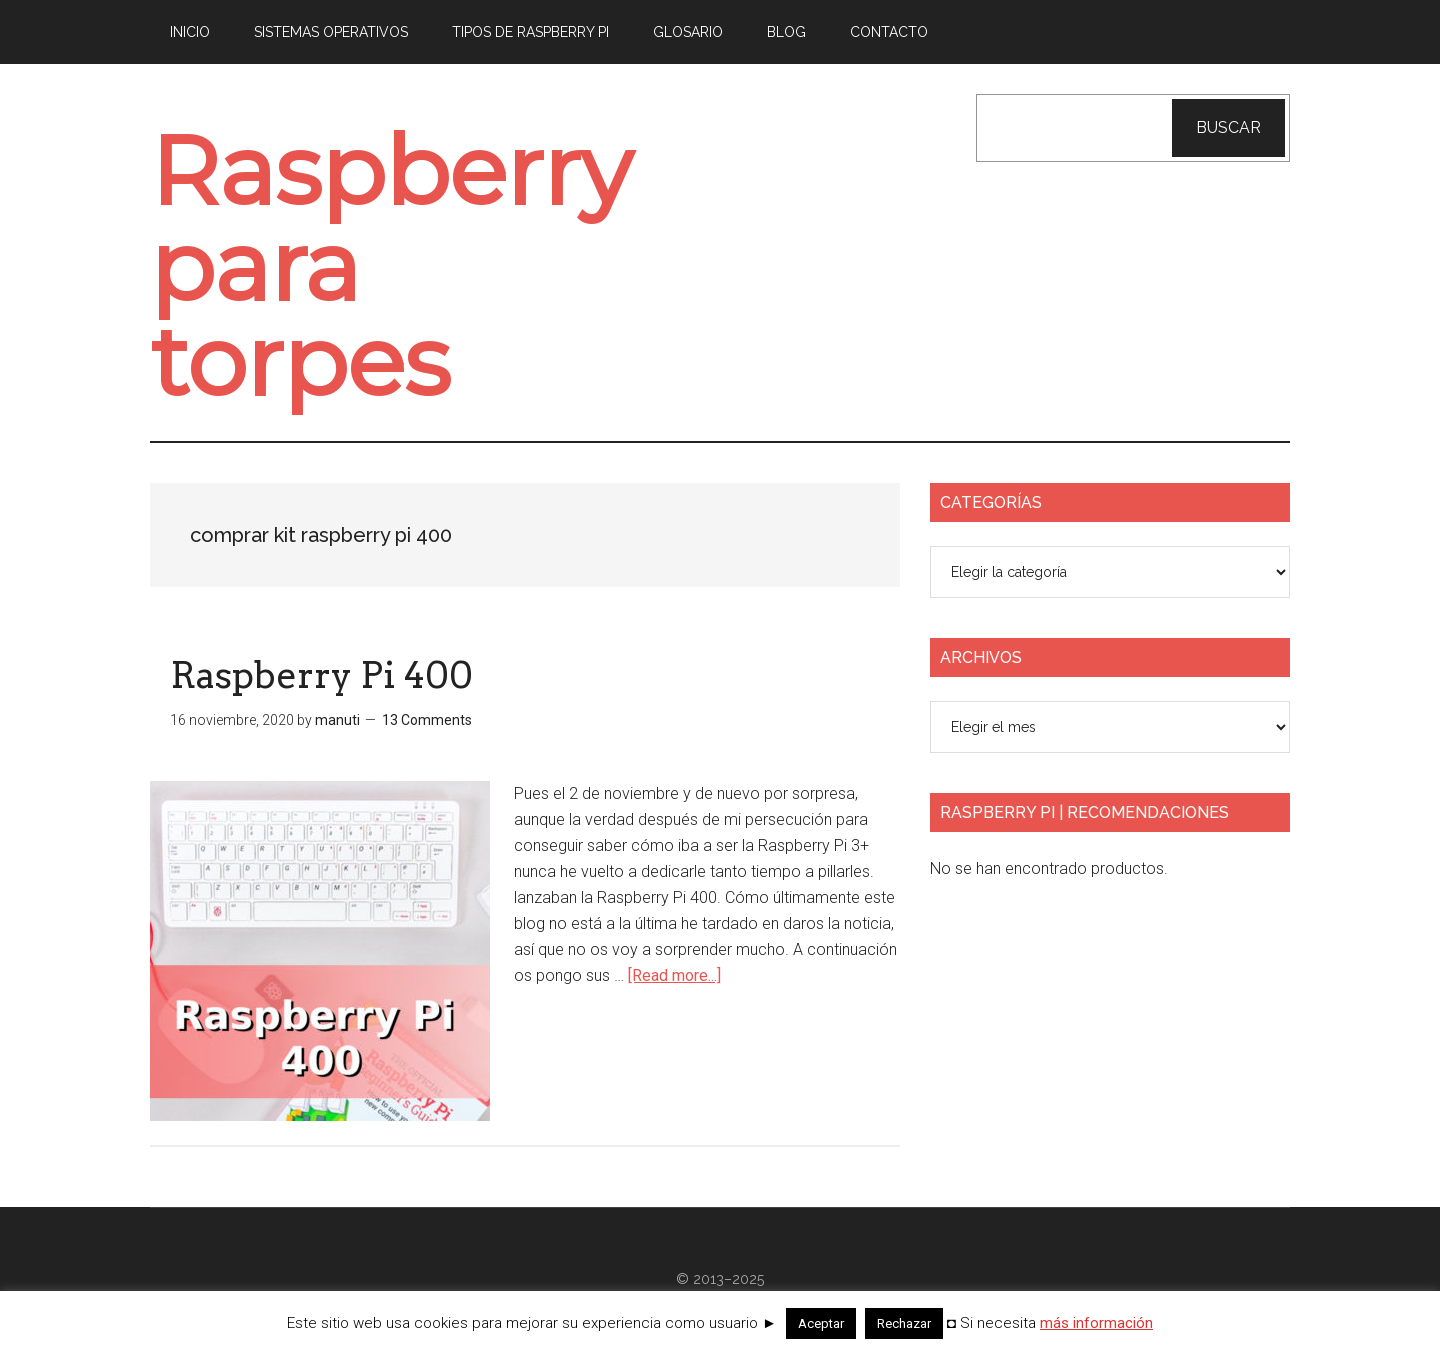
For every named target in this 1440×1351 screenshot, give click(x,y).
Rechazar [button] (904, 1323)
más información (1096, 1323)
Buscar (1228, 127)
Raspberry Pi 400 (321, 675)
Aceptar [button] (821, 1323)
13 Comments (427, 720)
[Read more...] (674, 975)
